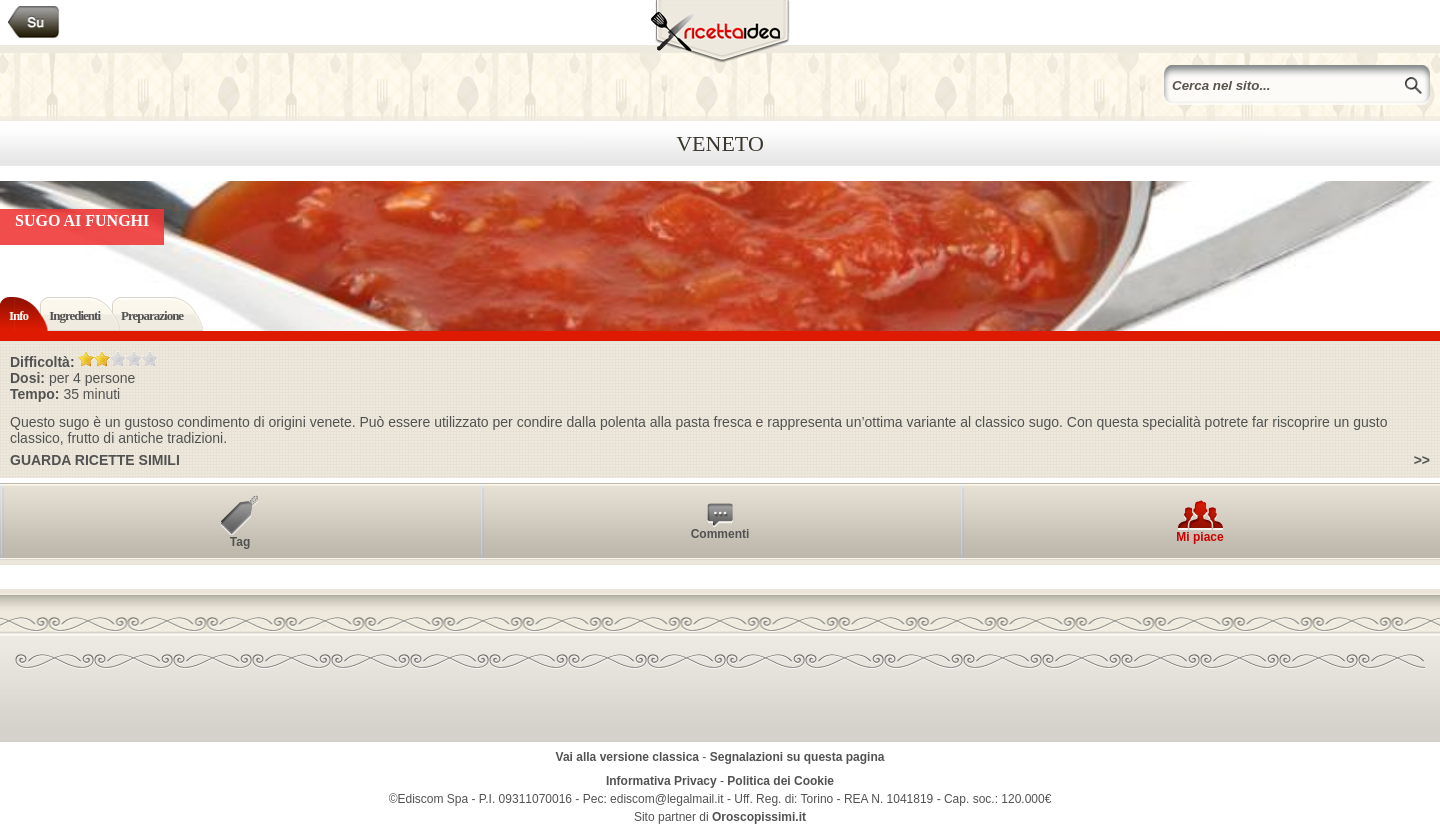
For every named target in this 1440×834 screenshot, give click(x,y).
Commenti (720, 534)
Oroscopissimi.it (759, 817)
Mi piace (1199, 537)
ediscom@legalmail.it (667, 799)
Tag (240, 542)
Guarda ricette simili (95, 460)
